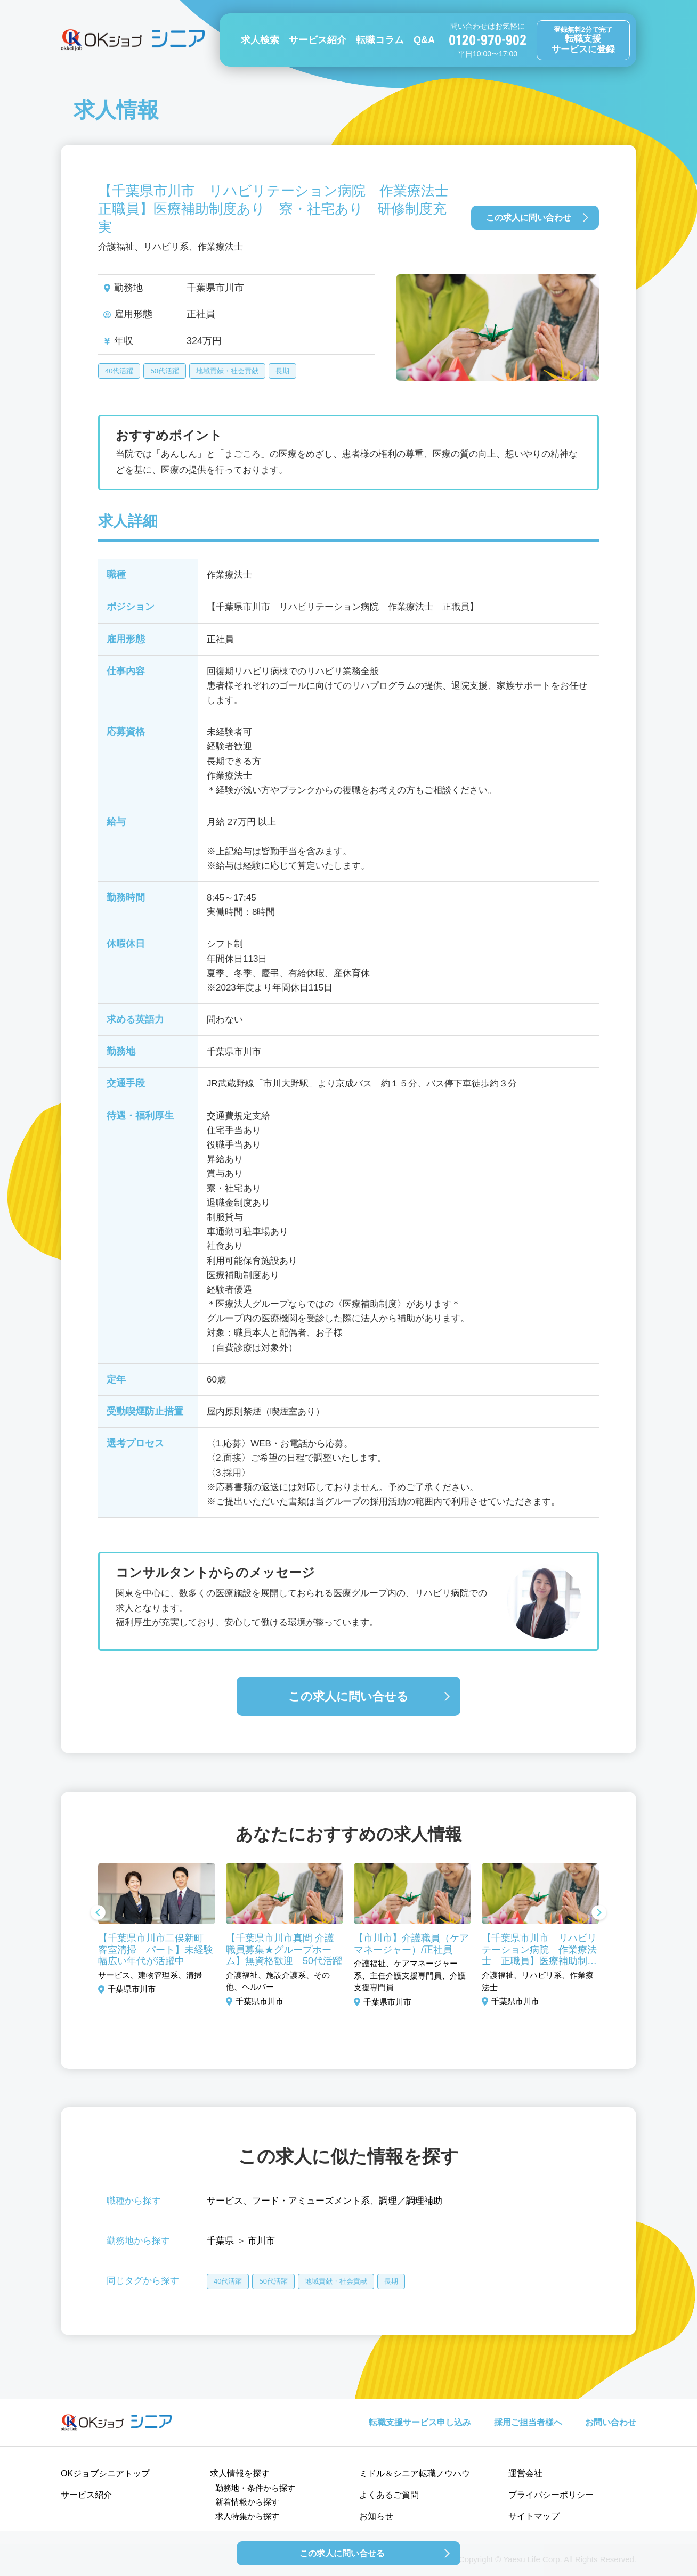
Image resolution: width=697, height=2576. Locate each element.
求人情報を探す (240, 2473)
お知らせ (376, 2516)
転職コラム (380, 40)
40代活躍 (119, 371)
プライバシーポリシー (551, 2494)
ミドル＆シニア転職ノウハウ (414, 2473)
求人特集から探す (247, 2516)
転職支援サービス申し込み (420, 2422)
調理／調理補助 (410, 2201)
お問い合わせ (610, 2422)
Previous (98, 1913)
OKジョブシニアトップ (105, 2473)
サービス (225, 2201)
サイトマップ (534, 2516)
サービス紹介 (317, 40)
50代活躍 (164, 371)
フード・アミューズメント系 (311, 2201)
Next (599, 1913)
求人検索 (260, 40)
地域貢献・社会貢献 (227, 371)
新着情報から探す (247, 2501)
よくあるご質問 (389, 2494)
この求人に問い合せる (348, 1696)
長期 (282, 371)
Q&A (424, 40)
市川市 (261, 2241)
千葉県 (220, 2241)
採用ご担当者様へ (528, 2422)
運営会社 (525, 2473)
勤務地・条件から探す (255, 2487)
